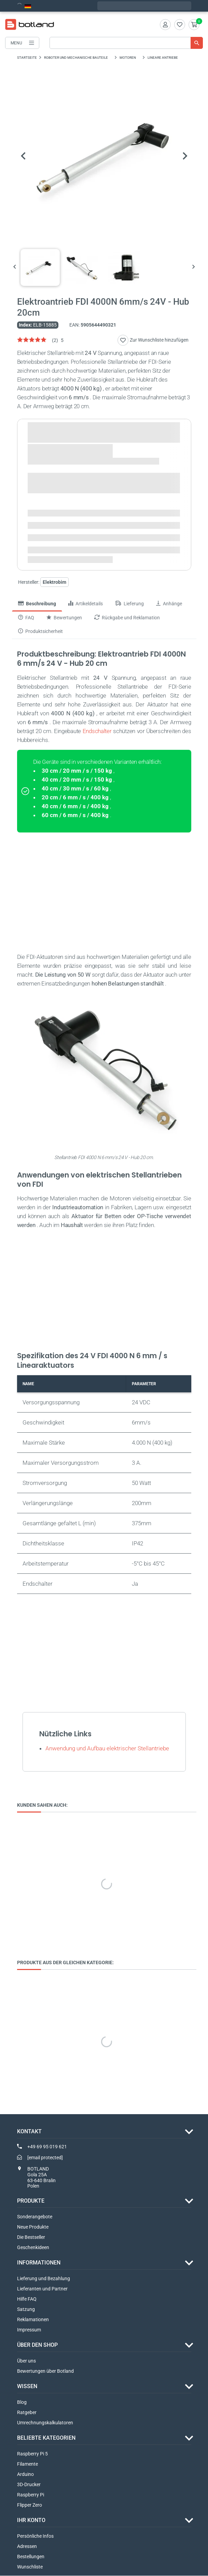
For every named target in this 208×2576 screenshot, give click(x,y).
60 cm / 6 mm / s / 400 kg (75, 815)
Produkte (30, 2201)
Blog (22, 2402)
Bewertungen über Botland (45, 2371)
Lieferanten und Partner (42, 2289)
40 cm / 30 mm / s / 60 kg (75, 788)
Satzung (26, 2309)
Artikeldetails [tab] (85, 604)
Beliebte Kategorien (46, 2438)
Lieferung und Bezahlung (43, 2279)
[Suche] (126, 43)
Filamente (27, 2464)
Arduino (25, 2474)
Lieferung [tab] (129, 604)
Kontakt (29, 2131)
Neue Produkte (32, 2227)
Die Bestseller (31, 2237)
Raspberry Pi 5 (32, 2454)
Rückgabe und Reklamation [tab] (127, 618)
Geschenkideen (33, 2247)
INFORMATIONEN (38, 2263)
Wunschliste (30, 2567)
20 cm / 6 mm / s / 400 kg (75, 797)
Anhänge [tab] (169, 604)
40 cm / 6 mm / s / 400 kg (75, 806)
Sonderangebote (34, 2217)
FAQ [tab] (26, 618)
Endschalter (97, 731)
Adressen (27, 2546)
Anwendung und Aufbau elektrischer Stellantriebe (107, 1748)
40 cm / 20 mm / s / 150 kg (77, 779)
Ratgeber (27, 2412)
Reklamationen (33, 2320)
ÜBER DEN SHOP (37, 2345)
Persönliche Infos (35, 2536)
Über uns (26, 2361)
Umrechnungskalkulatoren (45, 2423)
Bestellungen (30, 2557)
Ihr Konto (31, 2520)
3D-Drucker (29, 2485)
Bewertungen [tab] (64, 618)
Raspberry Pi (30, 2495)
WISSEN (27, 2386)
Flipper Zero (29, 2505)
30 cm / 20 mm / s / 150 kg (77, 770)
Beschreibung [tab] (37, 604)
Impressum (29, 2330)
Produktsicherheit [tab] (40, 631)
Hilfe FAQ (27, 2299)
